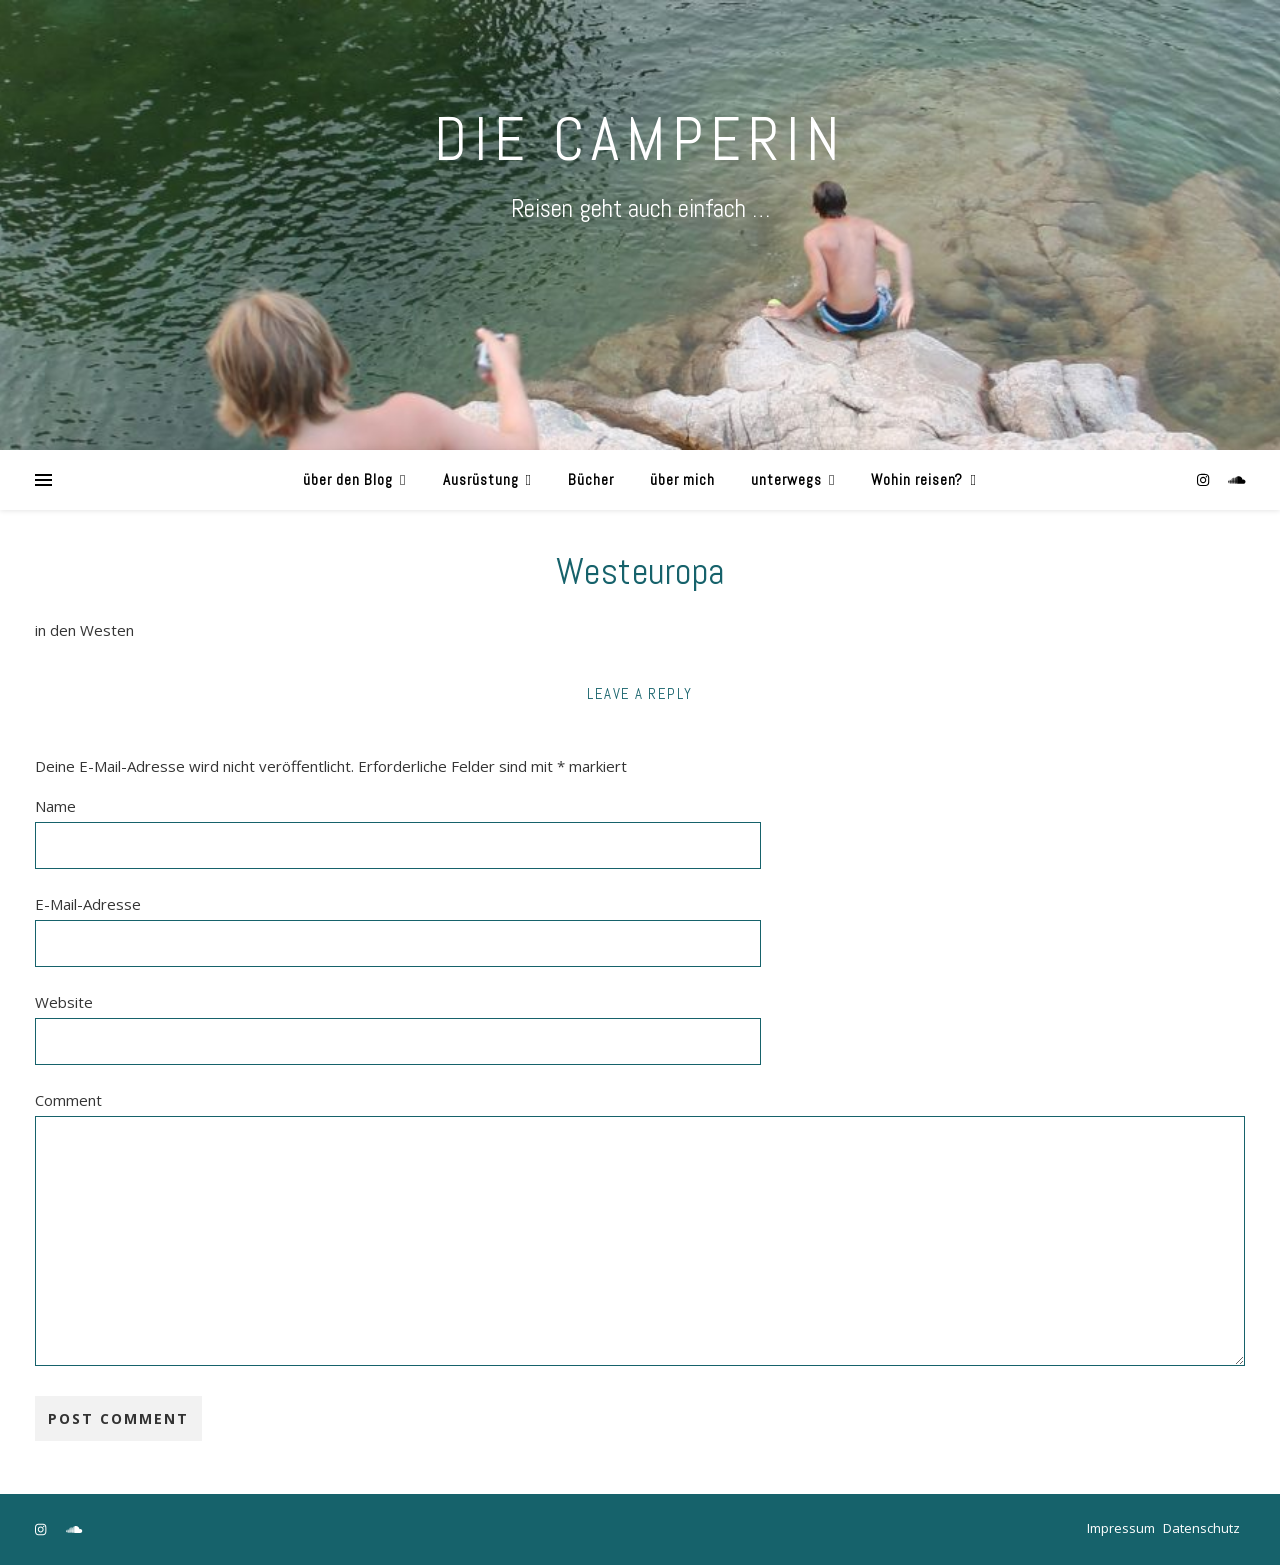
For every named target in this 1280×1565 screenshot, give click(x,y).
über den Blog (348, 479)
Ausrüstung (481, 479)
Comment (68, 1100)
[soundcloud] (1237, 479)
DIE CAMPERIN (640, 139)
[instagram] (1205, 479)
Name (55, 806)
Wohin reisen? (917, 479)
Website (64, 1002)
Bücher (591, 479)
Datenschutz (1201, 1528)
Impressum (1121, 1528)
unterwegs (786, 479)
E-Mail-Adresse (88, 904)
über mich (682, 479)
